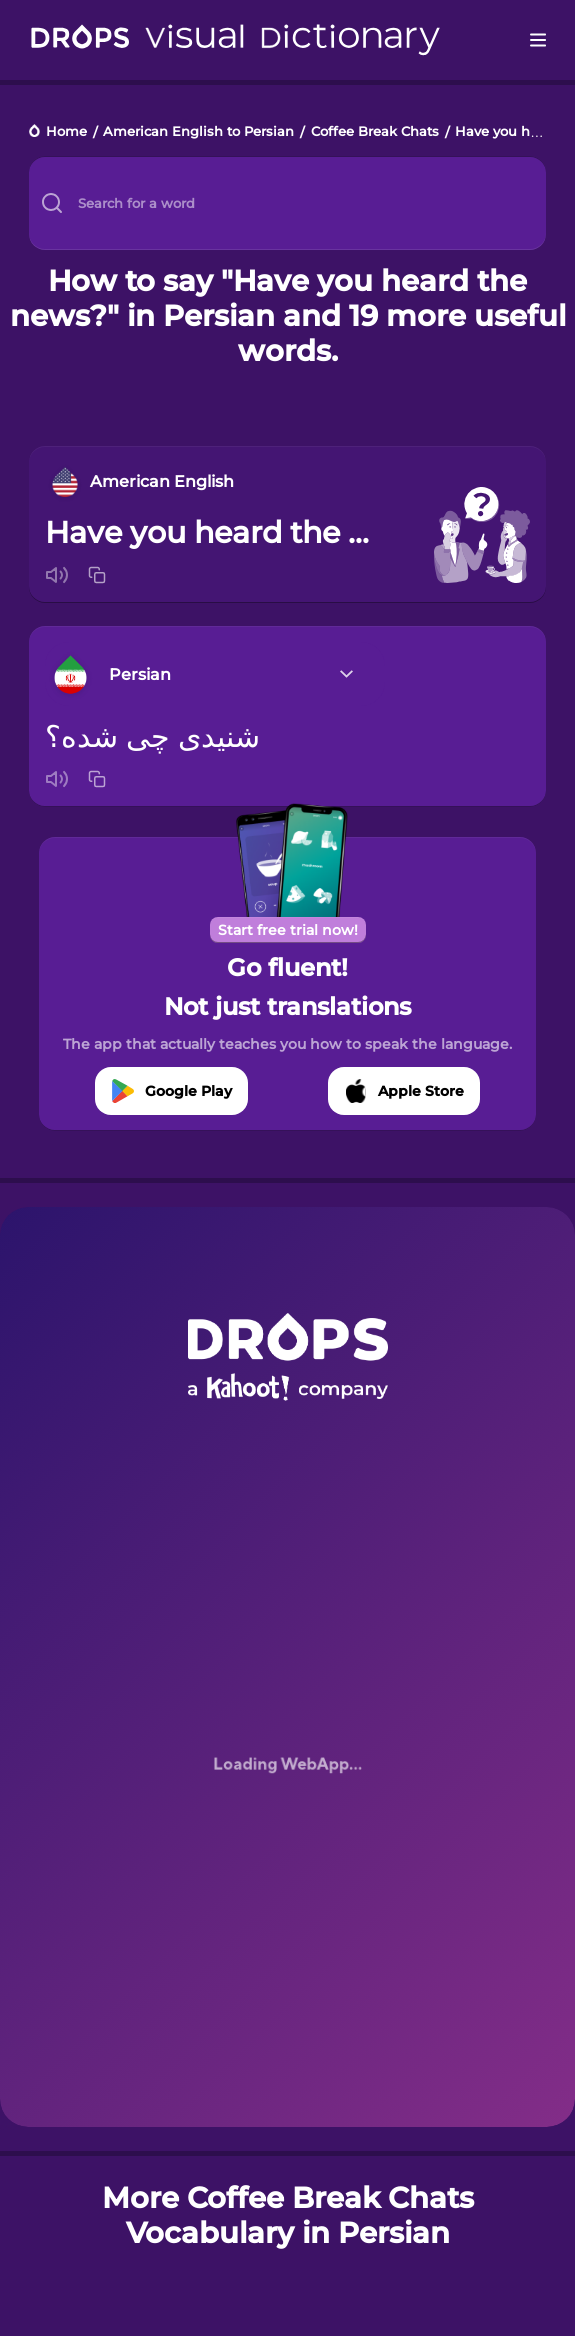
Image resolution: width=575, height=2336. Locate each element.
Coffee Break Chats (375, 132)
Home (66, 132)
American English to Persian (198, 132)
